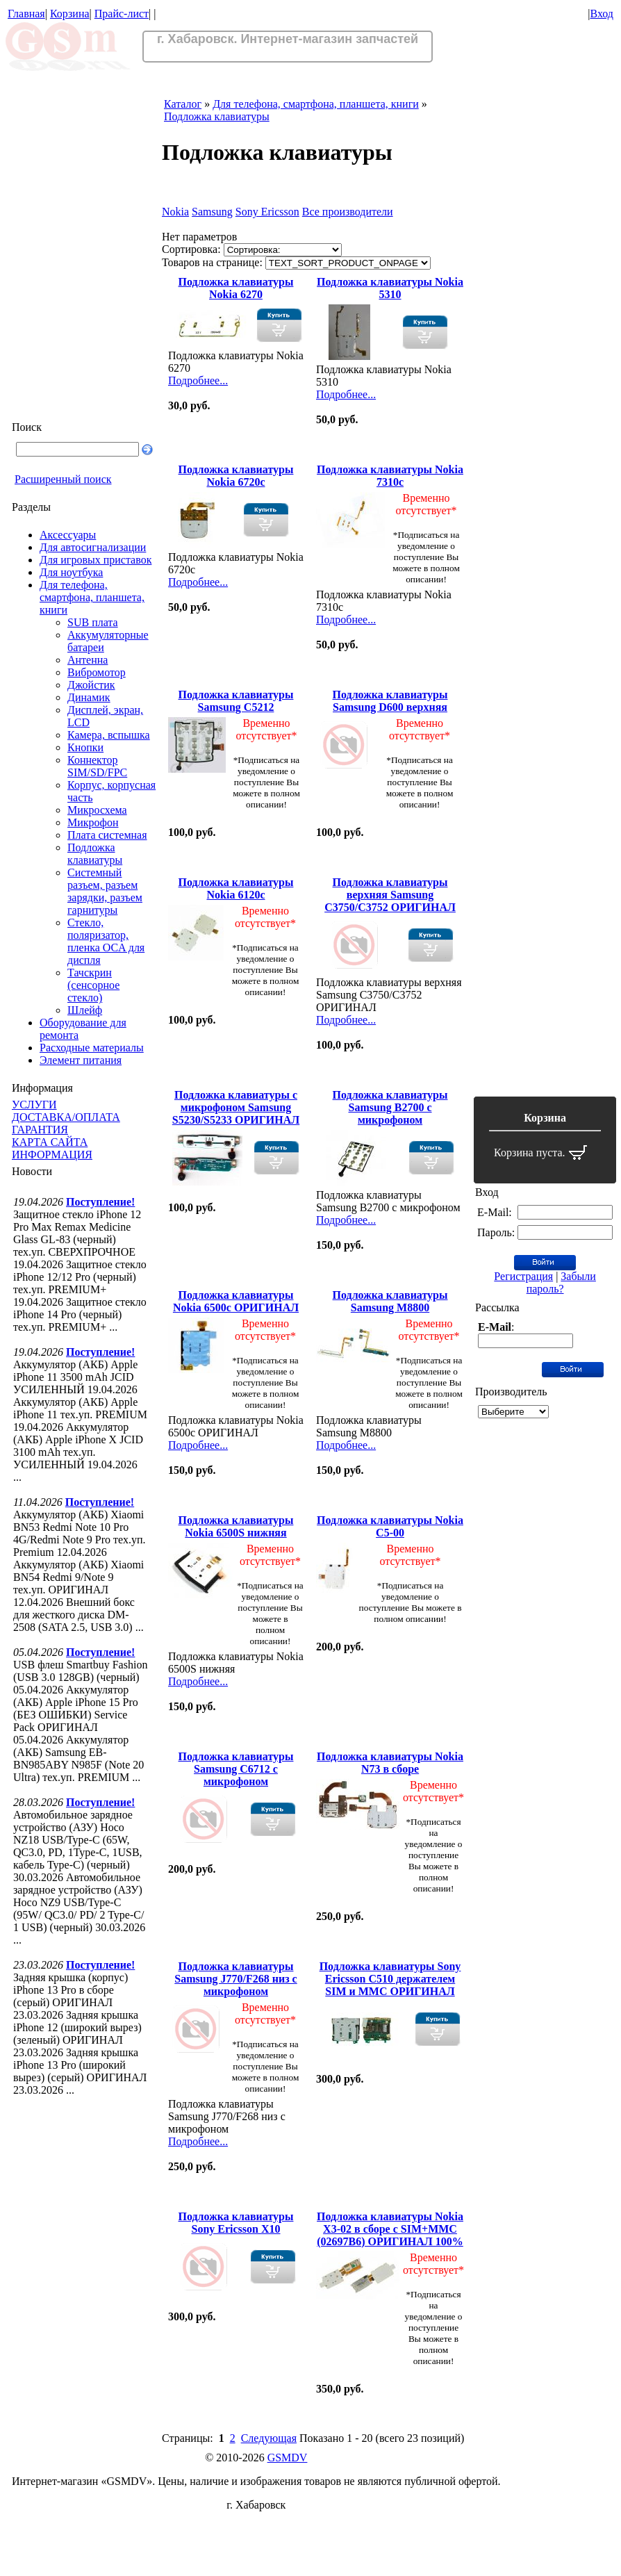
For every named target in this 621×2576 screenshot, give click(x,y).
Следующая (269, 2438)
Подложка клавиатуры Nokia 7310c (390, 475)
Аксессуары (68, 535)
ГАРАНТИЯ (40, 1129)
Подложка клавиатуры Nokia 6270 (236, 288)
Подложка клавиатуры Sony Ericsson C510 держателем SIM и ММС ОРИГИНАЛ (390, 1978)
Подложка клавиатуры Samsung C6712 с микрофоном (236, 1768)
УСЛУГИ (34, 1104)
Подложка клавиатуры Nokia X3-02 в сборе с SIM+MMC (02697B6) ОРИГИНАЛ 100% (390, 2228)
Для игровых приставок (95, 560)
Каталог (182, 104)
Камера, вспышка (108, 735)
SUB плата (92, 622)
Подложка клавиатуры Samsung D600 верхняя (390, 701)
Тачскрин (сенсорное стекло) (93, 985)
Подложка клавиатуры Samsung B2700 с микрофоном (390, 1107)
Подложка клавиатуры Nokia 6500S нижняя (236, 1526)
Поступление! (100, 1202)
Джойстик (91, 685)
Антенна (87, 660)
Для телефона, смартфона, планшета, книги (92, 597)
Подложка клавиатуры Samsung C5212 (236, 701)
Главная (26, 13)
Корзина (70, 13)
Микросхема (97, 810)
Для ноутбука (71, 572)
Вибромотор (96, 672)
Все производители (347, 212)
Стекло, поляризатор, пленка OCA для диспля (105, 941)
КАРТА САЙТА (50, 1142)
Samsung (212, 212)
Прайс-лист (121, 13)
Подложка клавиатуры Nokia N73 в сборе (390, 1762)
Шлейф (84, 1010)
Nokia (175, 212)
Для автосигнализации (93, 547)
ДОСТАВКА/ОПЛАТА (66, 1117)
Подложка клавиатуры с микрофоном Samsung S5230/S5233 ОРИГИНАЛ (235, 1107)
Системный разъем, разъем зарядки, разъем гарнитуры (104, 891)
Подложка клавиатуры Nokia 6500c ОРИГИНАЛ (236, 1301)
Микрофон (93, 822)
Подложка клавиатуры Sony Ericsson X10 (236, 2222)
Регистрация (523, 1276)
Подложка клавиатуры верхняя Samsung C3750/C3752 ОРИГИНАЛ (390, 894)
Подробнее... (198, 380)
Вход (601, 13)
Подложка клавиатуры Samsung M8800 (390, 1301)
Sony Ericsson (267, 212)
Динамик (88, 697)
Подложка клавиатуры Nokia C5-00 (390, 1526)
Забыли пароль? (561, 1282)
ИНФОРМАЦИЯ (52, 1154)
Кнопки (85, 747)
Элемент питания (81, 1060)
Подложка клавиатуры (94, 854)
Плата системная (107, 835)
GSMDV (287, 2457)
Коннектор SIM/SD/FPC (97, 766)
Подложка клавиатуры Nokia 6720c (236, 475)
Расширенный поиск (63, 479)
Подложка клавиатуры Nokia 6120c (236, 888)
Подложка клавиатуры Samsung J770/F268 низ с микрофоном (235, 1978)
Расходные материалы (92, 1047)
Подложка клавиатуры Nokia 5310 (390, 288)
